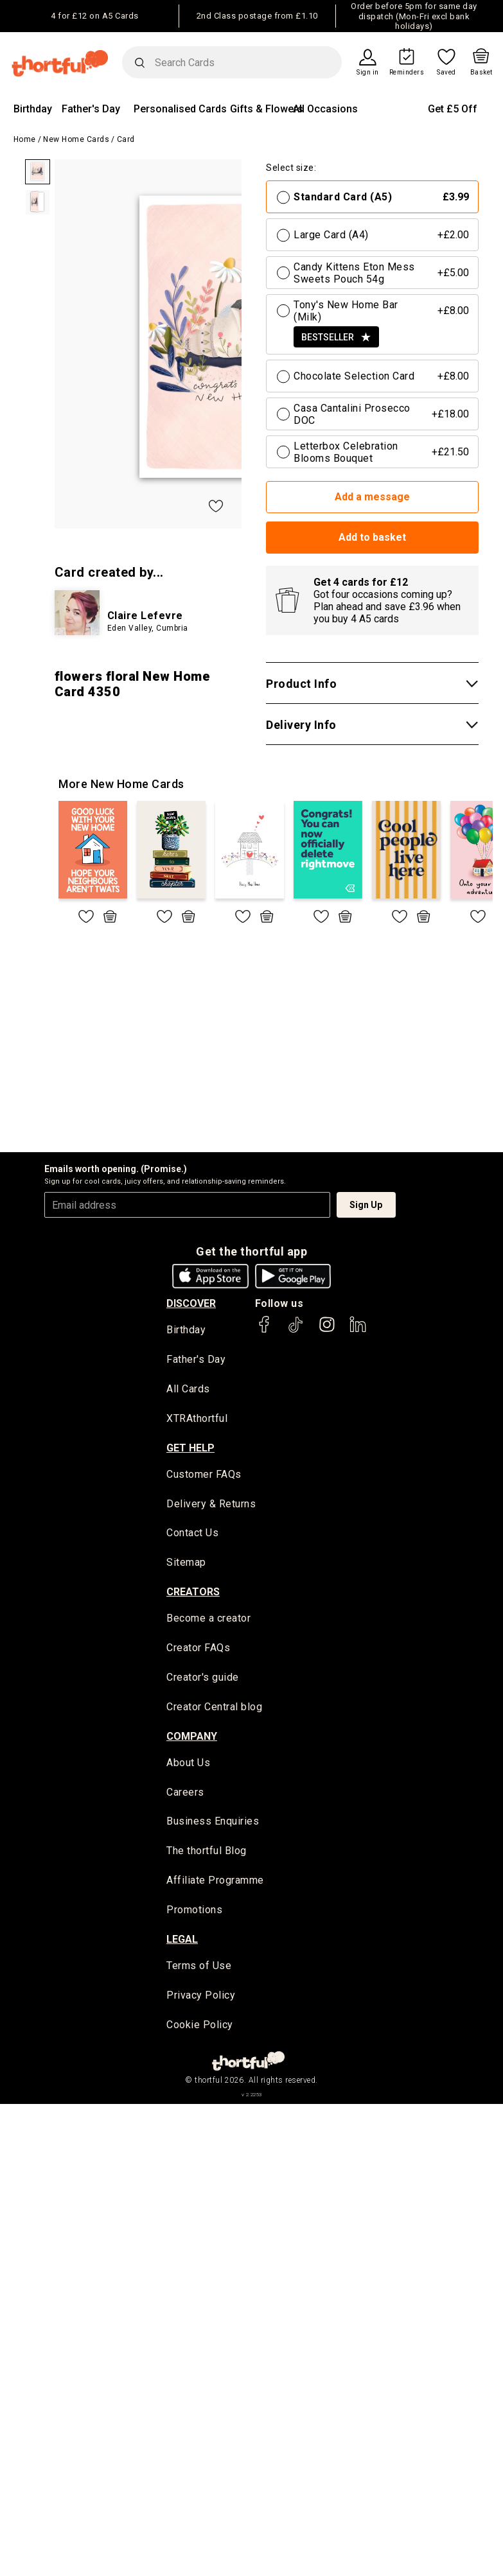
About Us (188, 1765)
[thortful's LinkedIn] (357, 1330)
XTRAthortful (196, 1420)
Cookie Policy (199, 2029)
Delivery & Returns (211, 1505)
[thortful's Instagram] (327, 1330)
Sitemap (186, 1564)
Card (126, 139)
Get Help (190, 1448)
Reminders (407, 72)
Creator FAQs (198, 1650)
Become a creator (208, 1621)
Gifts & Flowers (266, 109)
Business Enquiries (212, 1825)
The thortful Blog (206, 1854)
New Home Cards (76, 139)
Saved (446, 72)
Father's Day (91, 109)
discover (191, 1303)
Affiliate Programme (215, 1884)
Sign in (368, 72)
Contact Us (192, 1535)
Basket (481, 72)
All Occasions (325, 109)
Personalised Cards (180, 109)
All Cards (188, 1390)
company (191, 1738)
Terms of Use (198, 1970)
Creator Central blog (214, 1709)
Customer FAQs (204, 1475)
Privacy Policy (200, 1999)
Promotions (194, 1913)
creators (193, 1594)
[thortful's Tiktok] (295, 1330)
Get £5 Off (452, 109)
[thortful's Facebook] (264, 1330)
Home (24, 139)
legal (182, 1943)
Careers (185, 1795)
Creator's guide (202, 1680)
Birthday (32, 109)
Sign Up (365, 1205)
